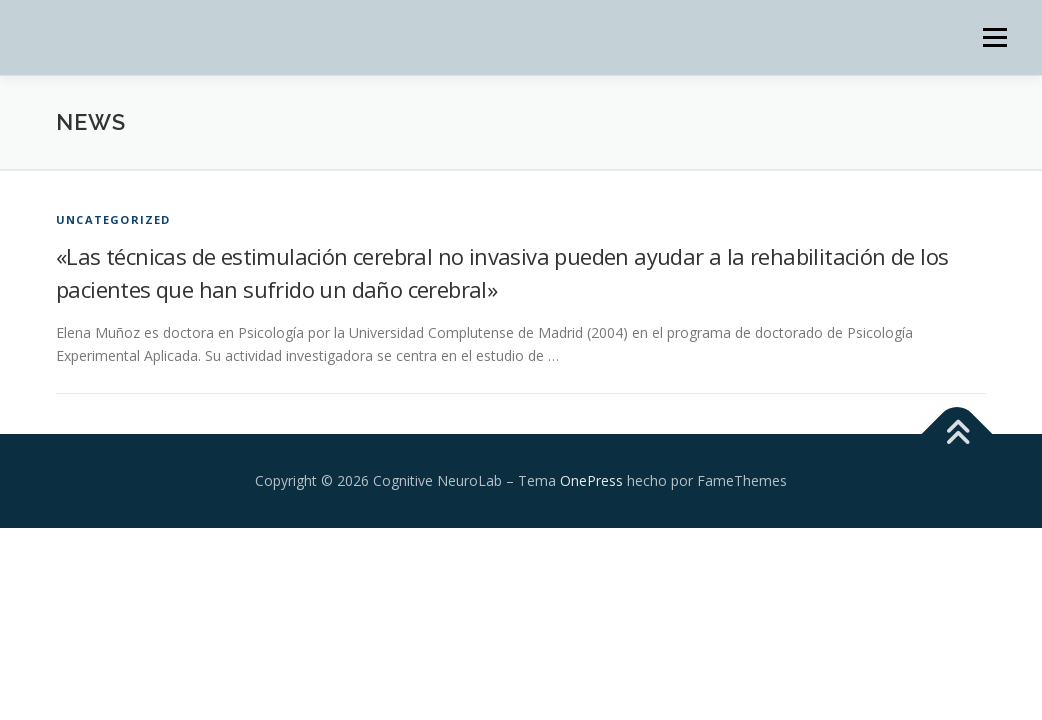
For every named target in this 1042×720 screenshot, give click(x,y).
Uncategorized (113, 219)
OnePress (591, 480)
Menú (994, 37)
